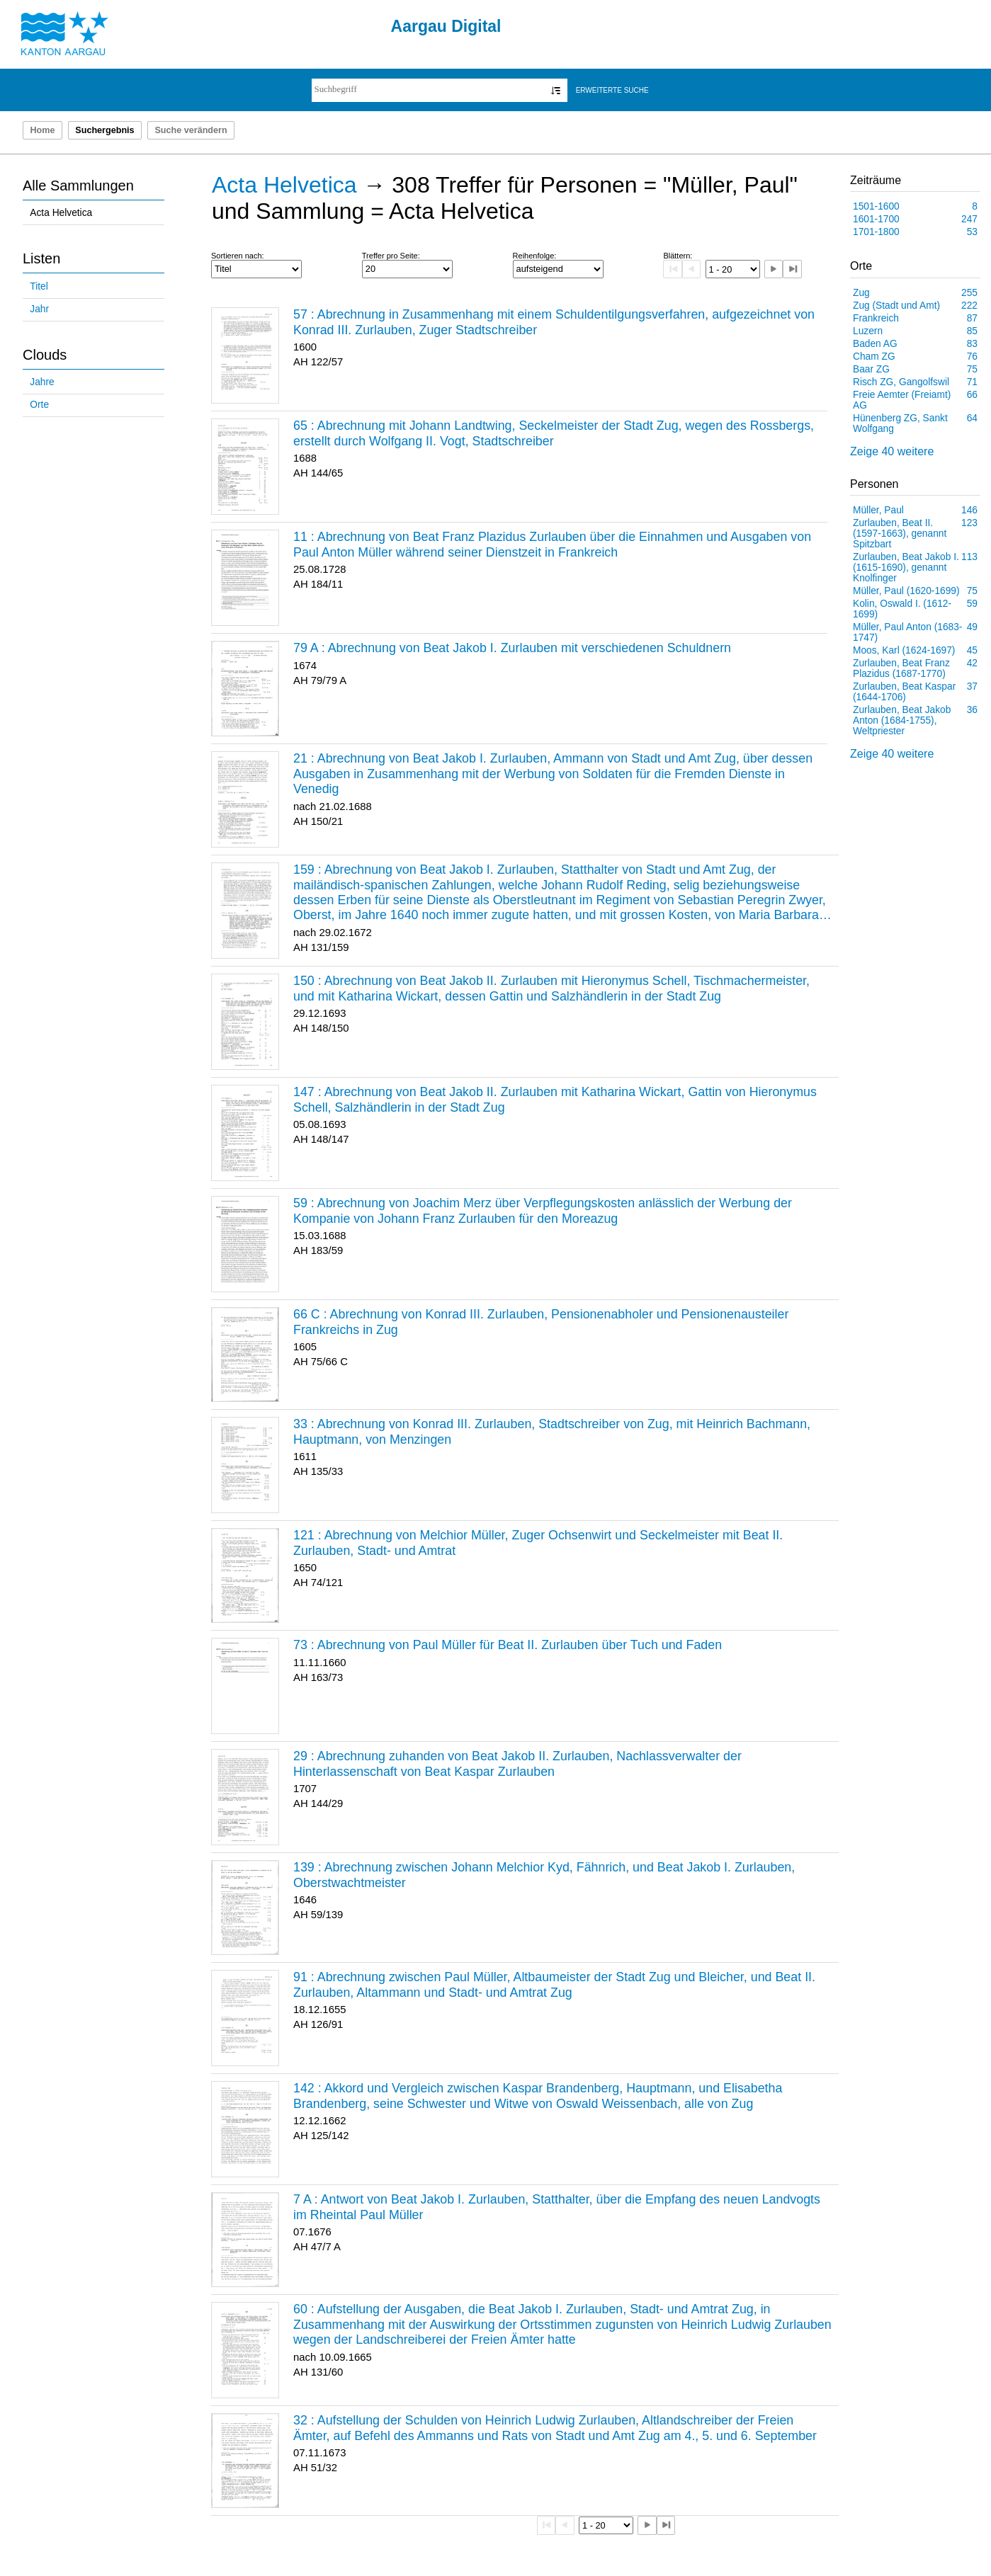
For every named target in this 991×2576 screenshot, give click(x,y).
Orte (39, 404)
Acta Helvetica (61, 212)
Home (42, 130)
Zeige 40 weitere (892, 451)
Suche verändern (190, 130)
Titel (38, 286)
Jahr (39, 309)
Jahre (42, 382)
